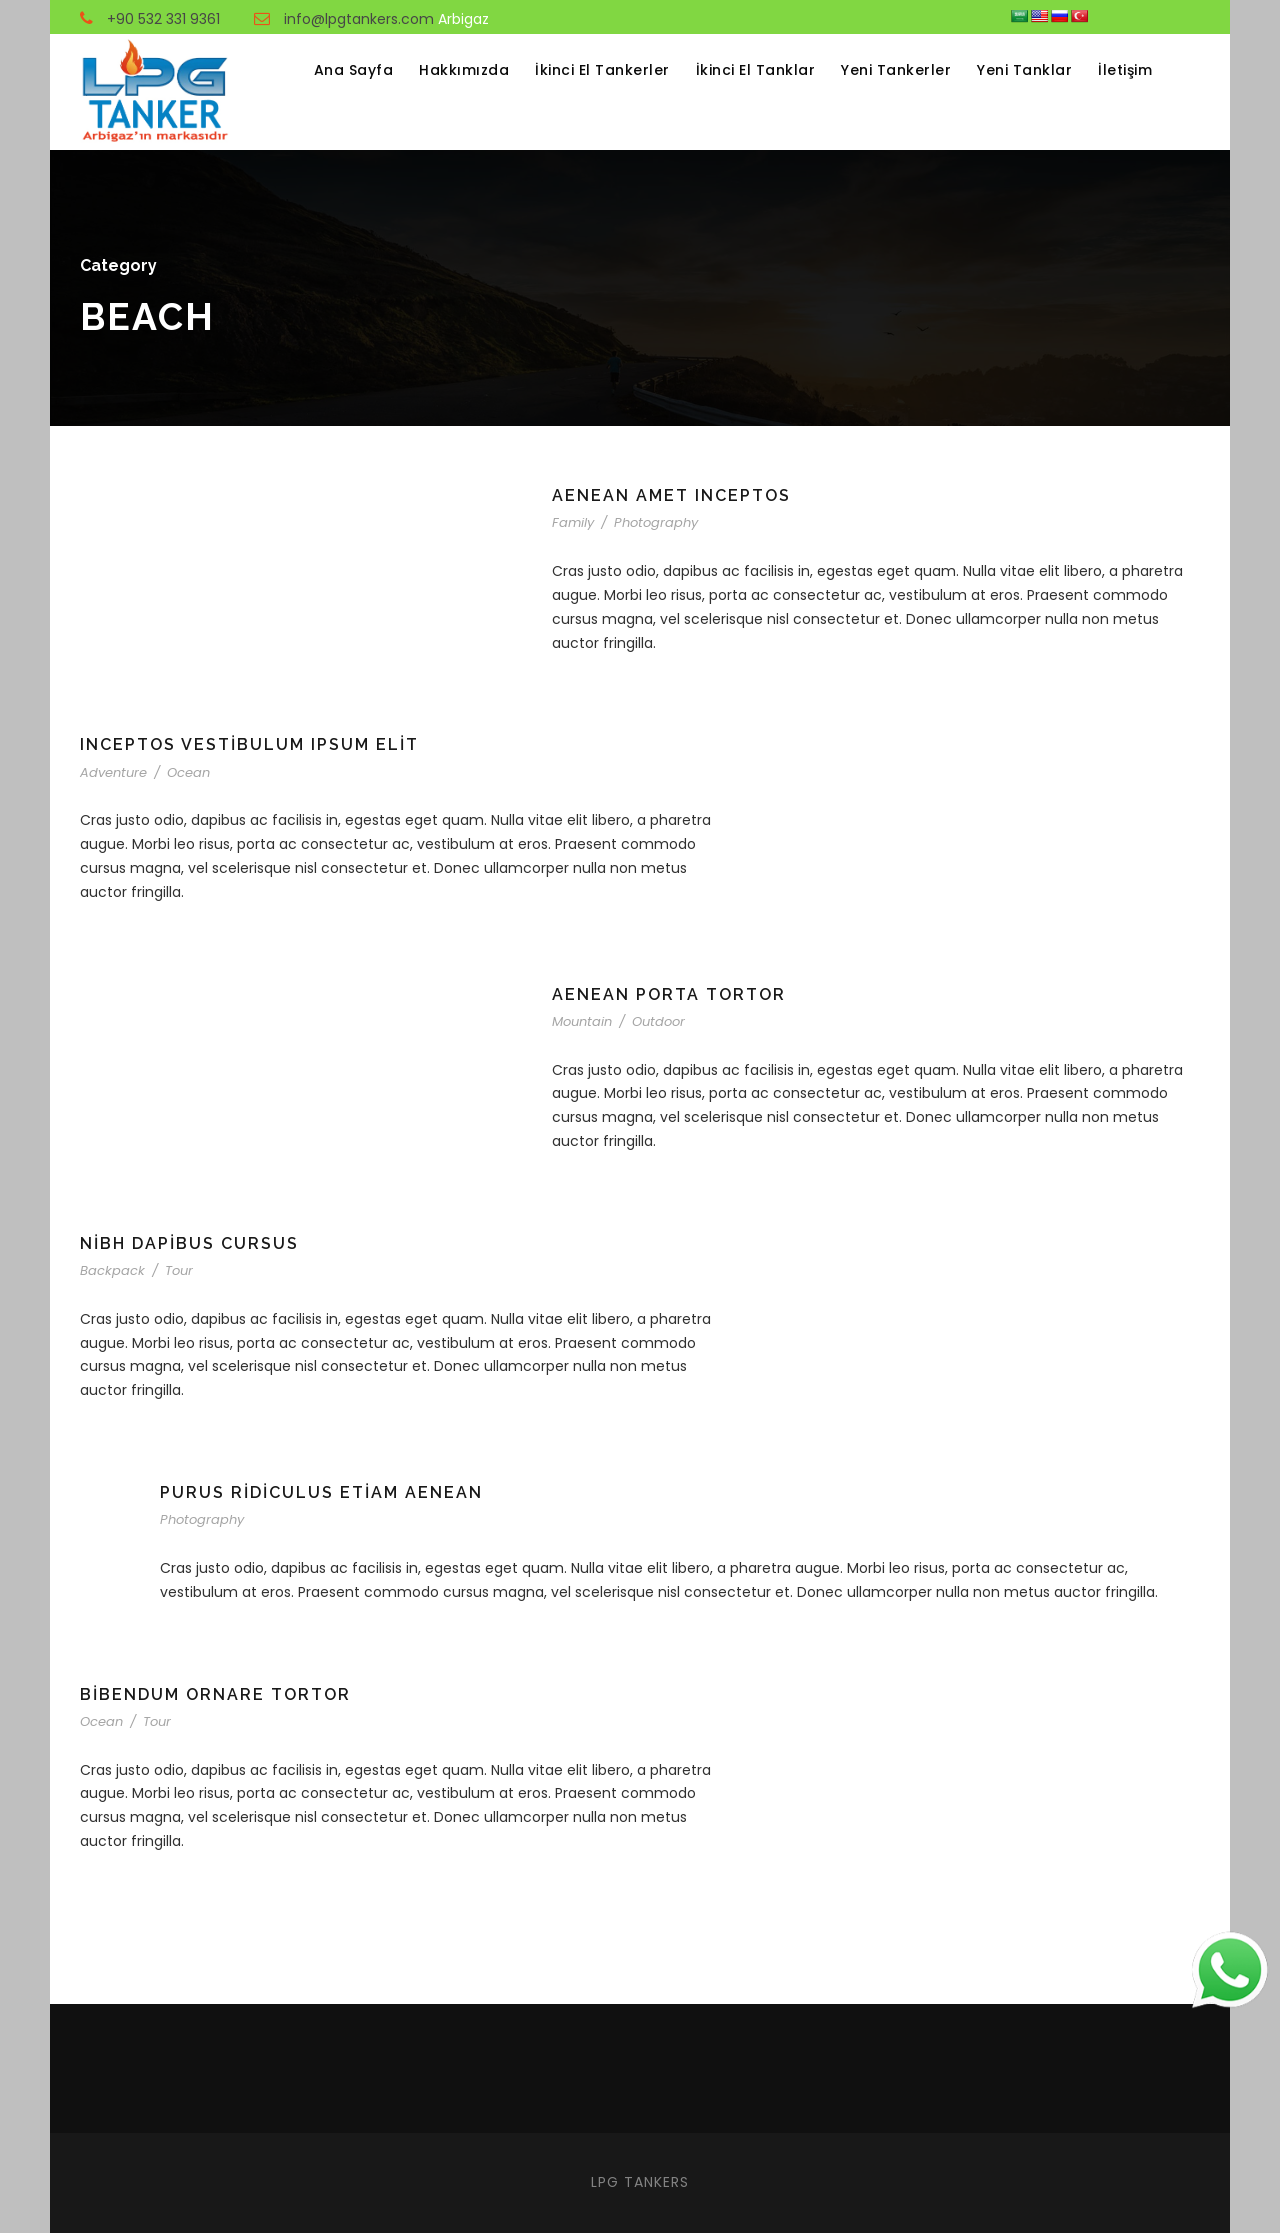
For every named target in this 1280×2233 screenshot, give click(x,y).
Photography (656, 522)
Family (573, 522)
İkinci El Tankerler (602, 70)
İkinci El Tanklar (756, 70)
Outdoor (658, 1021)
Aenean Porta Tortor (669, 994)
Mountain (582, 1021)
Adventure (113, 772)
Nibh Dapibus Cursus (189, 1243)
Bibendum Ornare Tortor (215, 1694)
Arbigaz (463, 19)
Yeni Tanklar (1024, 70)
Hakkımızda (464, 70)
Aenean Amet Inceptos (671, 495)
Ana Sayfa (354, 70)
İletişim (1125, 70)
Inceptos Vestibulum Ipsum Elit (249, 744)
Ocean (188, 772)
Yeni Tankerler (896, 70)
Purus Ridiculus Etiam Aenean (321, 1492)
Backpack (112, 1270)
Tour (179, 1270)
